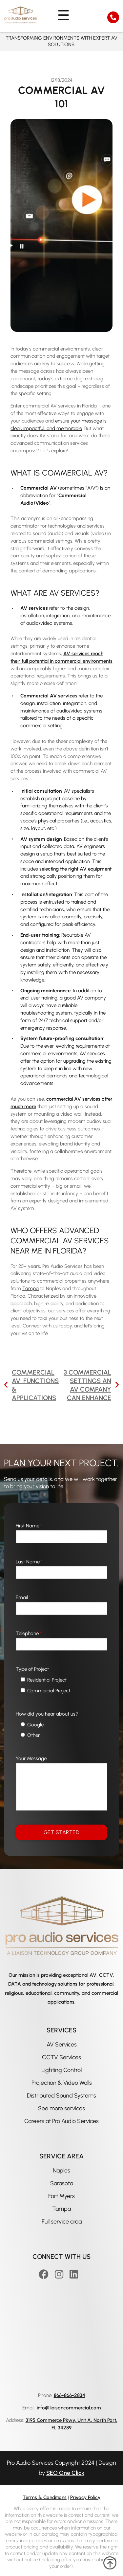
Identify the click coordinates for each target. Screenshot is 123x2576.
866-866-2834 (69, 2395)
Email (23, 1597)
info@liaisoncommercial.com (69, 2408)
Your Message (31, 1758)
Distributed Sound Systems (61, 2095)
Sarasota (61, 2183)
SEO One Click (65, 2473)
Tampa (61, 2208)
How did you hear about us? (47, 1714)
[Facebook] (45, 2274)
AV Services (62, 2044)
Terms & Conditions (45, 2497)
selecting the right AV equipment (75, 869)
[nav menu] (61, 15)
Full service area (62, 2221)
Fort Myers (61, 2196)
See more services (61, 2108)
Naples (61, 2170)
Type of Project (32, 1669)
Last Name (29, 1562)
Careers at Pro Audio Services (61, 2121)
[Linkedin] (75, 2274)
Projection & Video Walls (61, 2082)
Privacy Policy (85, 2497)
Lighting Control (61, 2070)
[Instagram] (60, 2274)
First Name (29, 1526)
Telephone (28, 1633)
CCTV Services (61, 2057)
